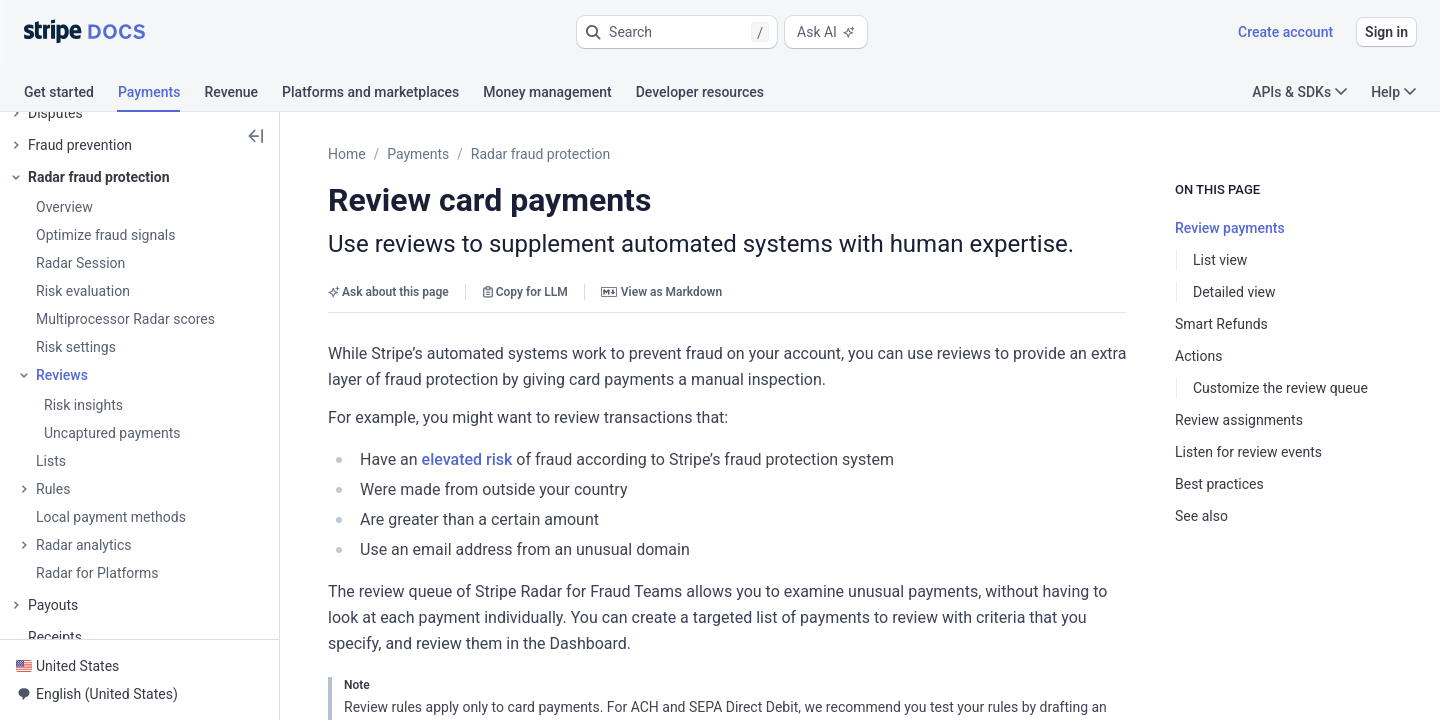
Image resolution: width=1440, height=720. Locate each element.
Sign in (1386, 32)
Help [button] (1393, 92)
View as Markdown (661, 292)
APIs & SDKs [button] (1299, 92)
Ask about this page (388, 292)
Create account (1285, 32)
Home (347, 154)
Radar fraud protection (541, 154)
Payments (418, 154)
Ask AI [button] (826, 32)
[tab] (71, 95)
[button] (677, 32)
